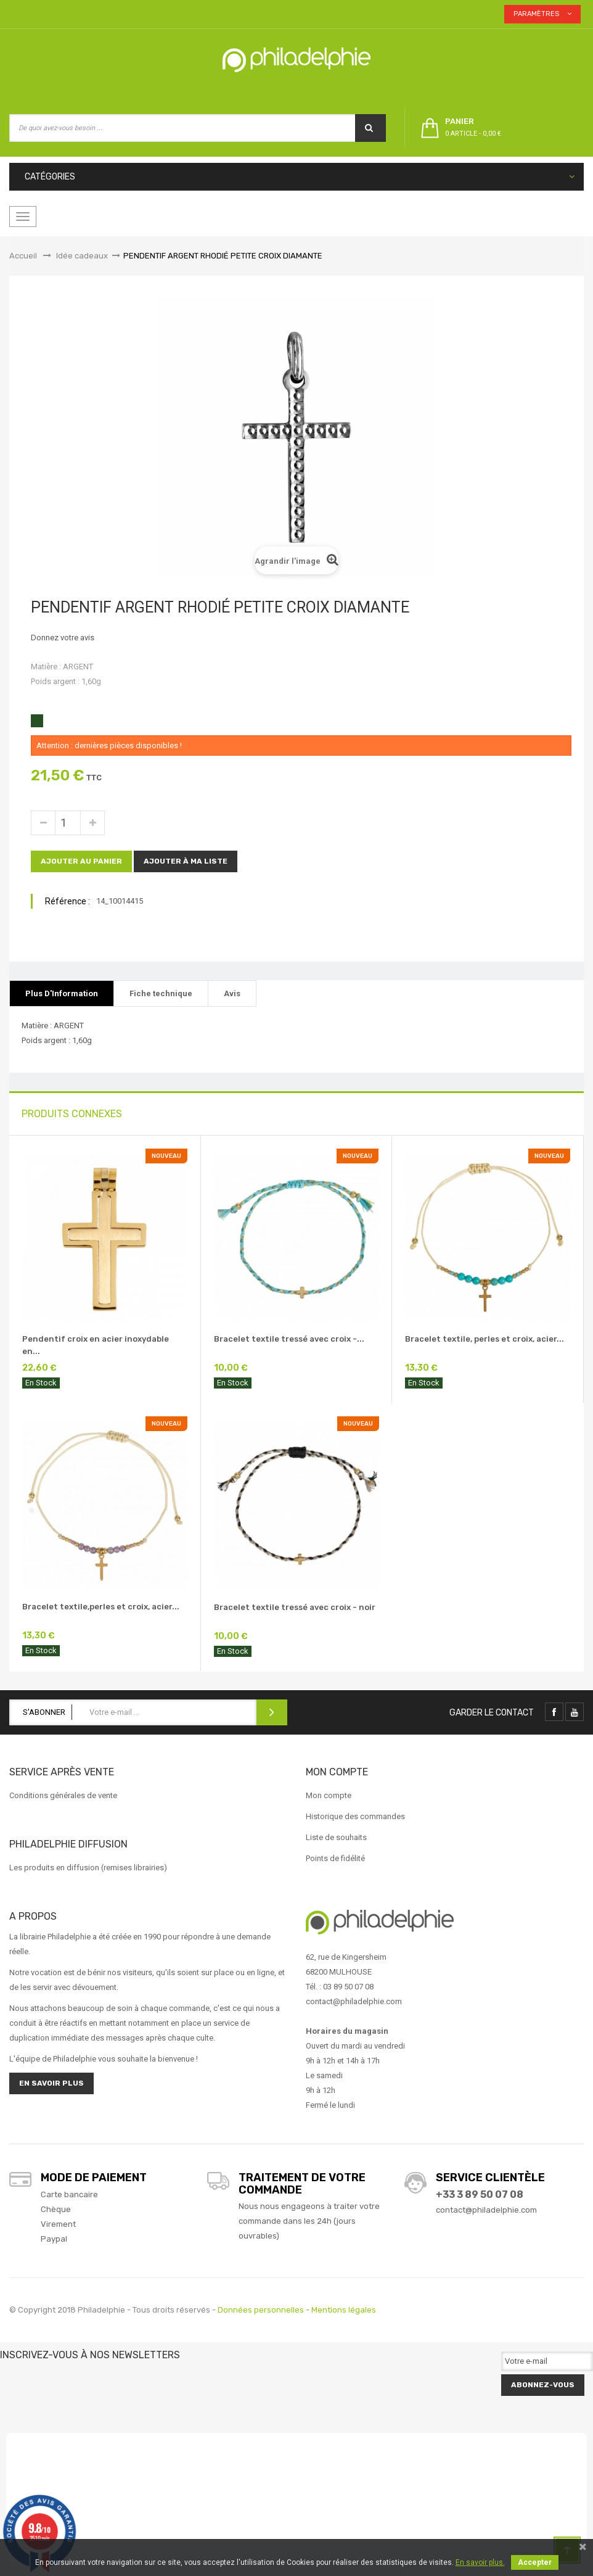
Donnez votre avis (62, 637)
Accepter (535, 2562)
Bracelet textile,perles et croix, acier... (100, 1606)
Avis (232, 993)
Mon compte (328, 1795)
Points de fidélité (335, 1858)
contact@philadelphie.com (486, 2210)
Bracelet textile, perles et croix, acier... (484, 1339)
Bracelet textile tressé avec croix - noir (294, 1607)
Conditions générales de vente (63, 1795)
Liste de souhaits (336, 1837)
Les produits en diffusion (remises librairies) (88, 1867)
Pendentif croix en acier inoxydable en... (95, 1345)
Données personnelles (261, 2309)
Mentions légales (343, 2309)
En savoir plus (51, 2083)
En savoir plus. (480, 2562)
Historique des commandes (355, 1816)
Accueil (23, 255)
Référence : (67, 901)
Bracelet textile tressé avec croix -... (289, 1339)
